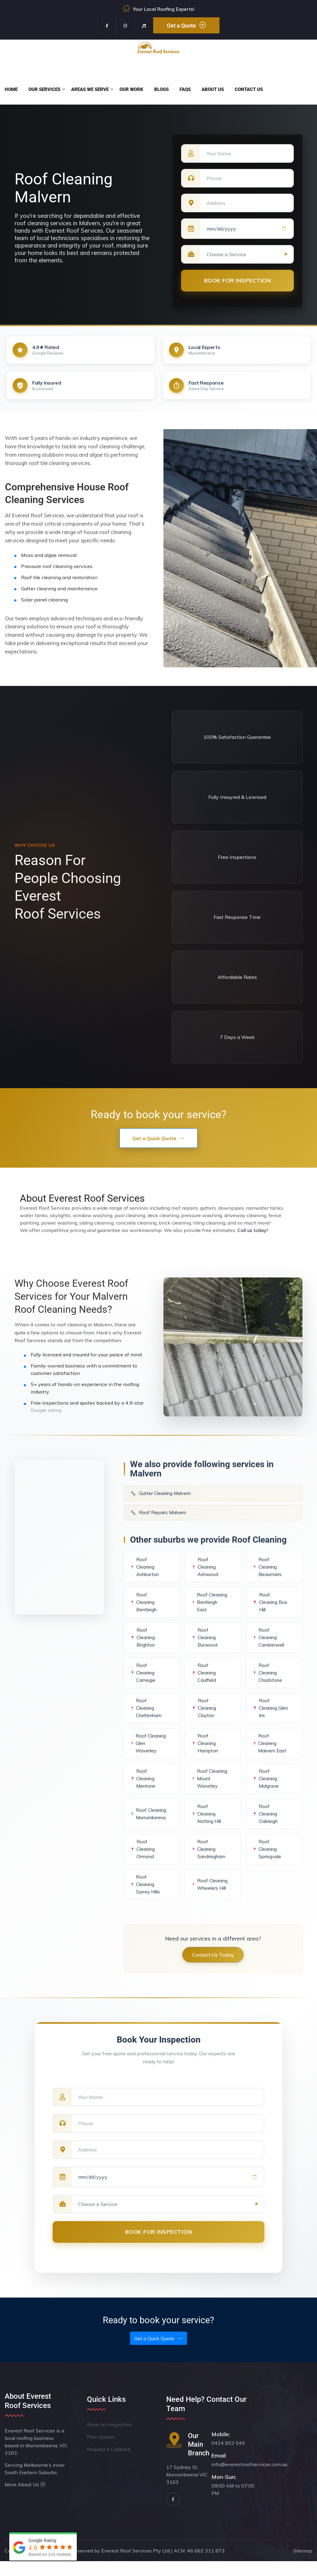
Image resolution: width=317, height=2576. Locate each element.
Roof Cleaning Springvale (267, 1864)
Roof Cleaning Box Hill (270, 1606)
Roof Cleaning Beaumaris (267, 1567)
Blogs (161, 89)
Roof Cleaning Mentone (143, 1789)
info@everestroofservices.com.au (249, 2479)
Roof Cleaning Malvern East (269, 1750)
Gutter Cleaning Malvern (160, 1493)
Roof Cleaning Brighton (142, 1645)
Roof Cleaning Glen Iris (270, 1715)
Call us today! (252, 1230)
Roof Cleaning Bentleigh (143, 1606)
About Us (213, 89)
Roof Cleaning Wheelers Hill (208, 1899)
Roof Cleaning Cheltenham (146, 1715)
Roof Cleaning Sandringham (208, 1864)
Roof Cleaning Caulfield (203, 1680)
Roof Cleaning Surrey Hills (145, 1899)
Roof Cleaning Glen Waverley (147, 1750)
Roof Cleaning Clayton (203, 1715)
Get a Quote (186, 25)
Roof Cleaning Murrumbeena (148, 1828)
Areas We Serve (90, 89)
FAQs (185, 89)
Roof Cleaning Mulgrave (265, 1789)
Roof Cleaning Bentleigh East (204, 1606)
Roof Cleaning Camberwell (268, 1645)
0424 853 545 (228, 2458)
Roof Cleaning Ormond (142, 1864)
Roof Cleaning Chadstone (267, 1680)
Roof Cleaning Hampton (204, 1750)
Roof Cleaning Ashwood (204, 1567)
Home (11, 89)
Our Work (131, 89)
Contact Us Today (213, 1969)
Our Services (44, 89)
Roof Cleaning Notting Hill (206, 1828)
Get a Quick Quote (154, 1138)
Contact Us (249, 89)
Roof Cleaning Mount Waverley (204, 1790)
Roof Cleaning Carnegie (143, 1680)
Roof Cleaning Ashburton (144, 1567)
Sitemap (302, 2565)
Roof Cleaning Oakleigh (265, 1828)
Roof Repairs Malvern (158, 1512)
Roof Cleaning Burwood (204, 1645)
